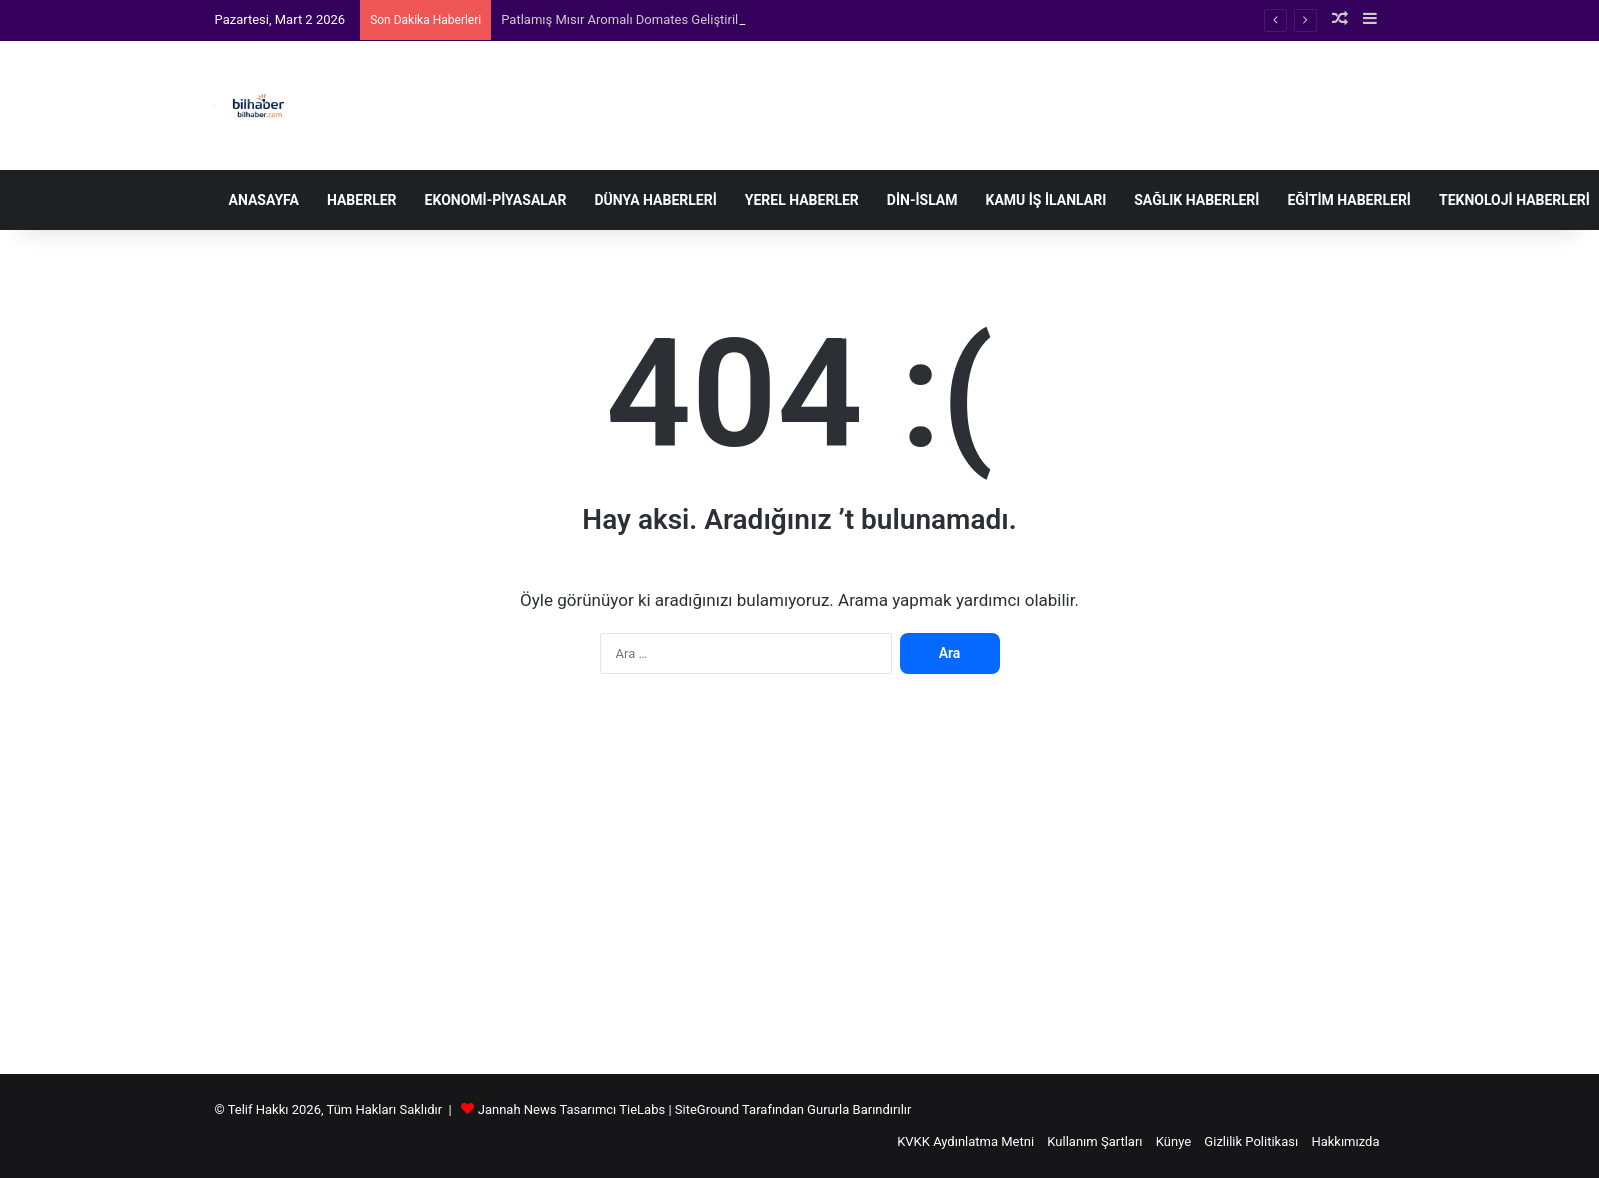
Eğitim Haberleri (1349, 200)
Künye (1173, 1141)
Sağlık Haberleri (1196, 200)
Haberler (362, 200)
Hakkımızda (1345, 1141)
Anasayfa (264, 200)
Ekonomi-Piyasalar (496, 200)
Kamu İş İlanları (1046, 200)
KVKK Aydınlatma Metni (965, 1141)
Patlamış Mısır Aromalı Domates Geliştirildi (625, 19)
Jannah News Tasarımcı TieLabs (571, 1109)
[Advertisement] (800, 884)
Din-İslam (922, 200)
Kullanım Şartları (1094, 1141)
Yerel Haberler (802, 200)
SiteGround (707, 1109)
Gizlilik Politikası (1251, 1141)
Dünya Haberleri (655, 200)
